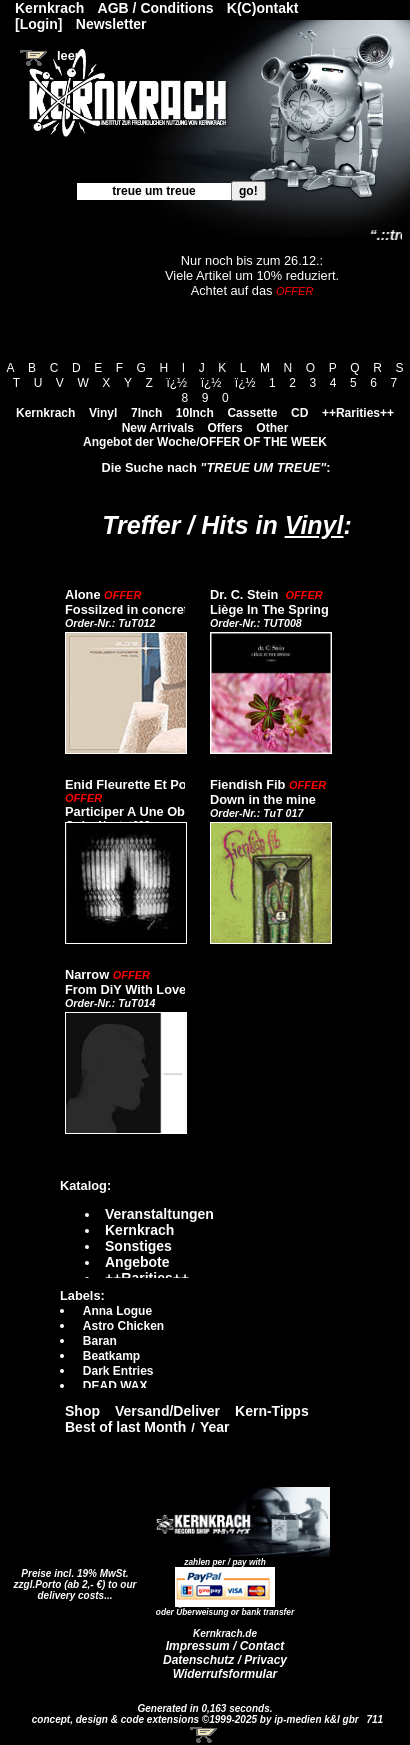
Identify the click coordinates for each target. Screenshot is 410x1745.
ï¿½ (176, 383)
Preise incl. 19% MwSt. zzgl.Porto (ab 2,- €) (71, 1579)
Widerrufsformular (225, 1674)
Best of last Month (125, 1427)
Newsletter (111, 24)
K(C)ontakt (263, 8)
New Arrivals (158, 428)
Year (215, 1427)
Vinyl (103, 413)
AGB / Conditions (156, 8)
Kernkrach (45, 413)
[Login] (38, 24)
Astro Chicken (123, 1326)
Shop (82, 1411)
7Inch (146, 413)
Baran (100, 1341)
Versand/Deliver (167, 1411)
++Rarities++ (358, 413)
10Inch (195, 413)
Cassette (252, 413)
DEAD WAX (115, 1386)
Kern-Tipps (272, 1411)
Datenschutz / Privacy (225, 1660)
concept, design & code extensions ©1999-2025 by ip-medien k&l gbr (197, 1719)
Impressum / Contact (225, 1646)
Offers (224, 428)
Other (272, 428)
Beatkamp (111, 1356)
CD (299, 413)
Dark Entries (118, 1371)
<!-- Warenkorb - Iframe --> (205, 1735)
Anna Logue (117, 1311)
